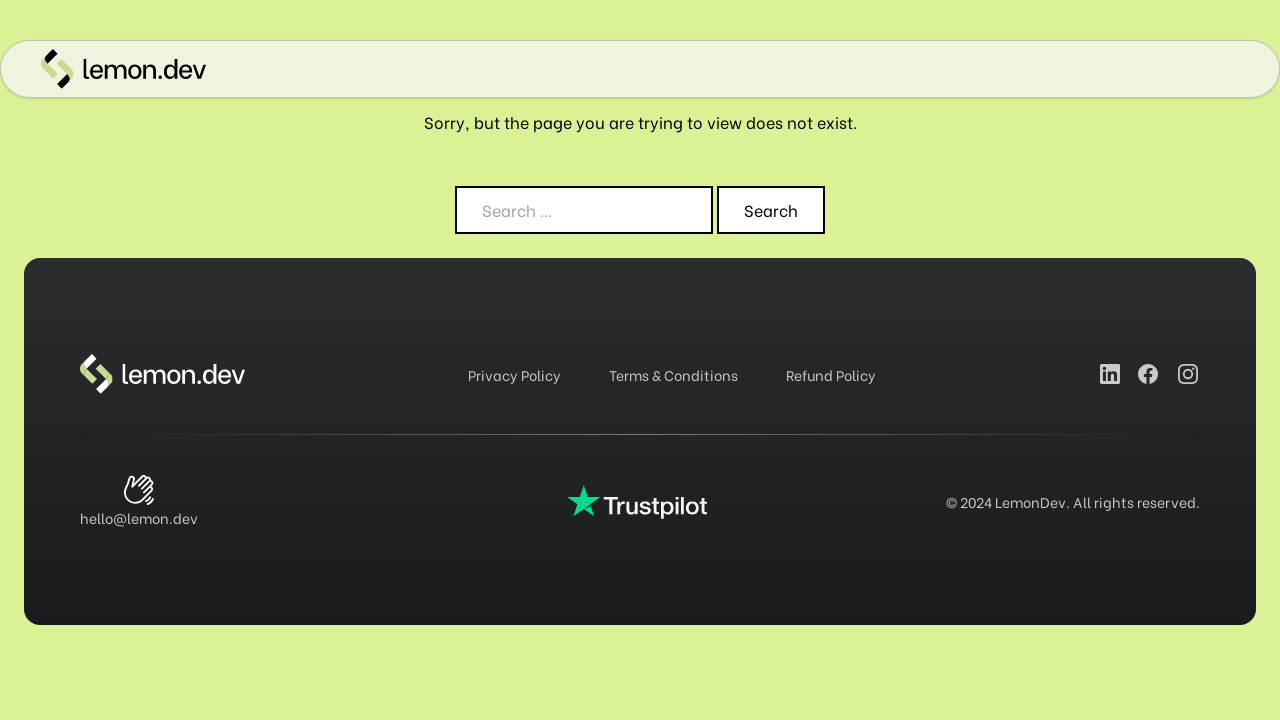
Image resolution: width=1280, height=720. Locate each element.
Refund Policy (831, 374)
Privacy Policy (514, 374)
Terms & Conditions (673, 374)
